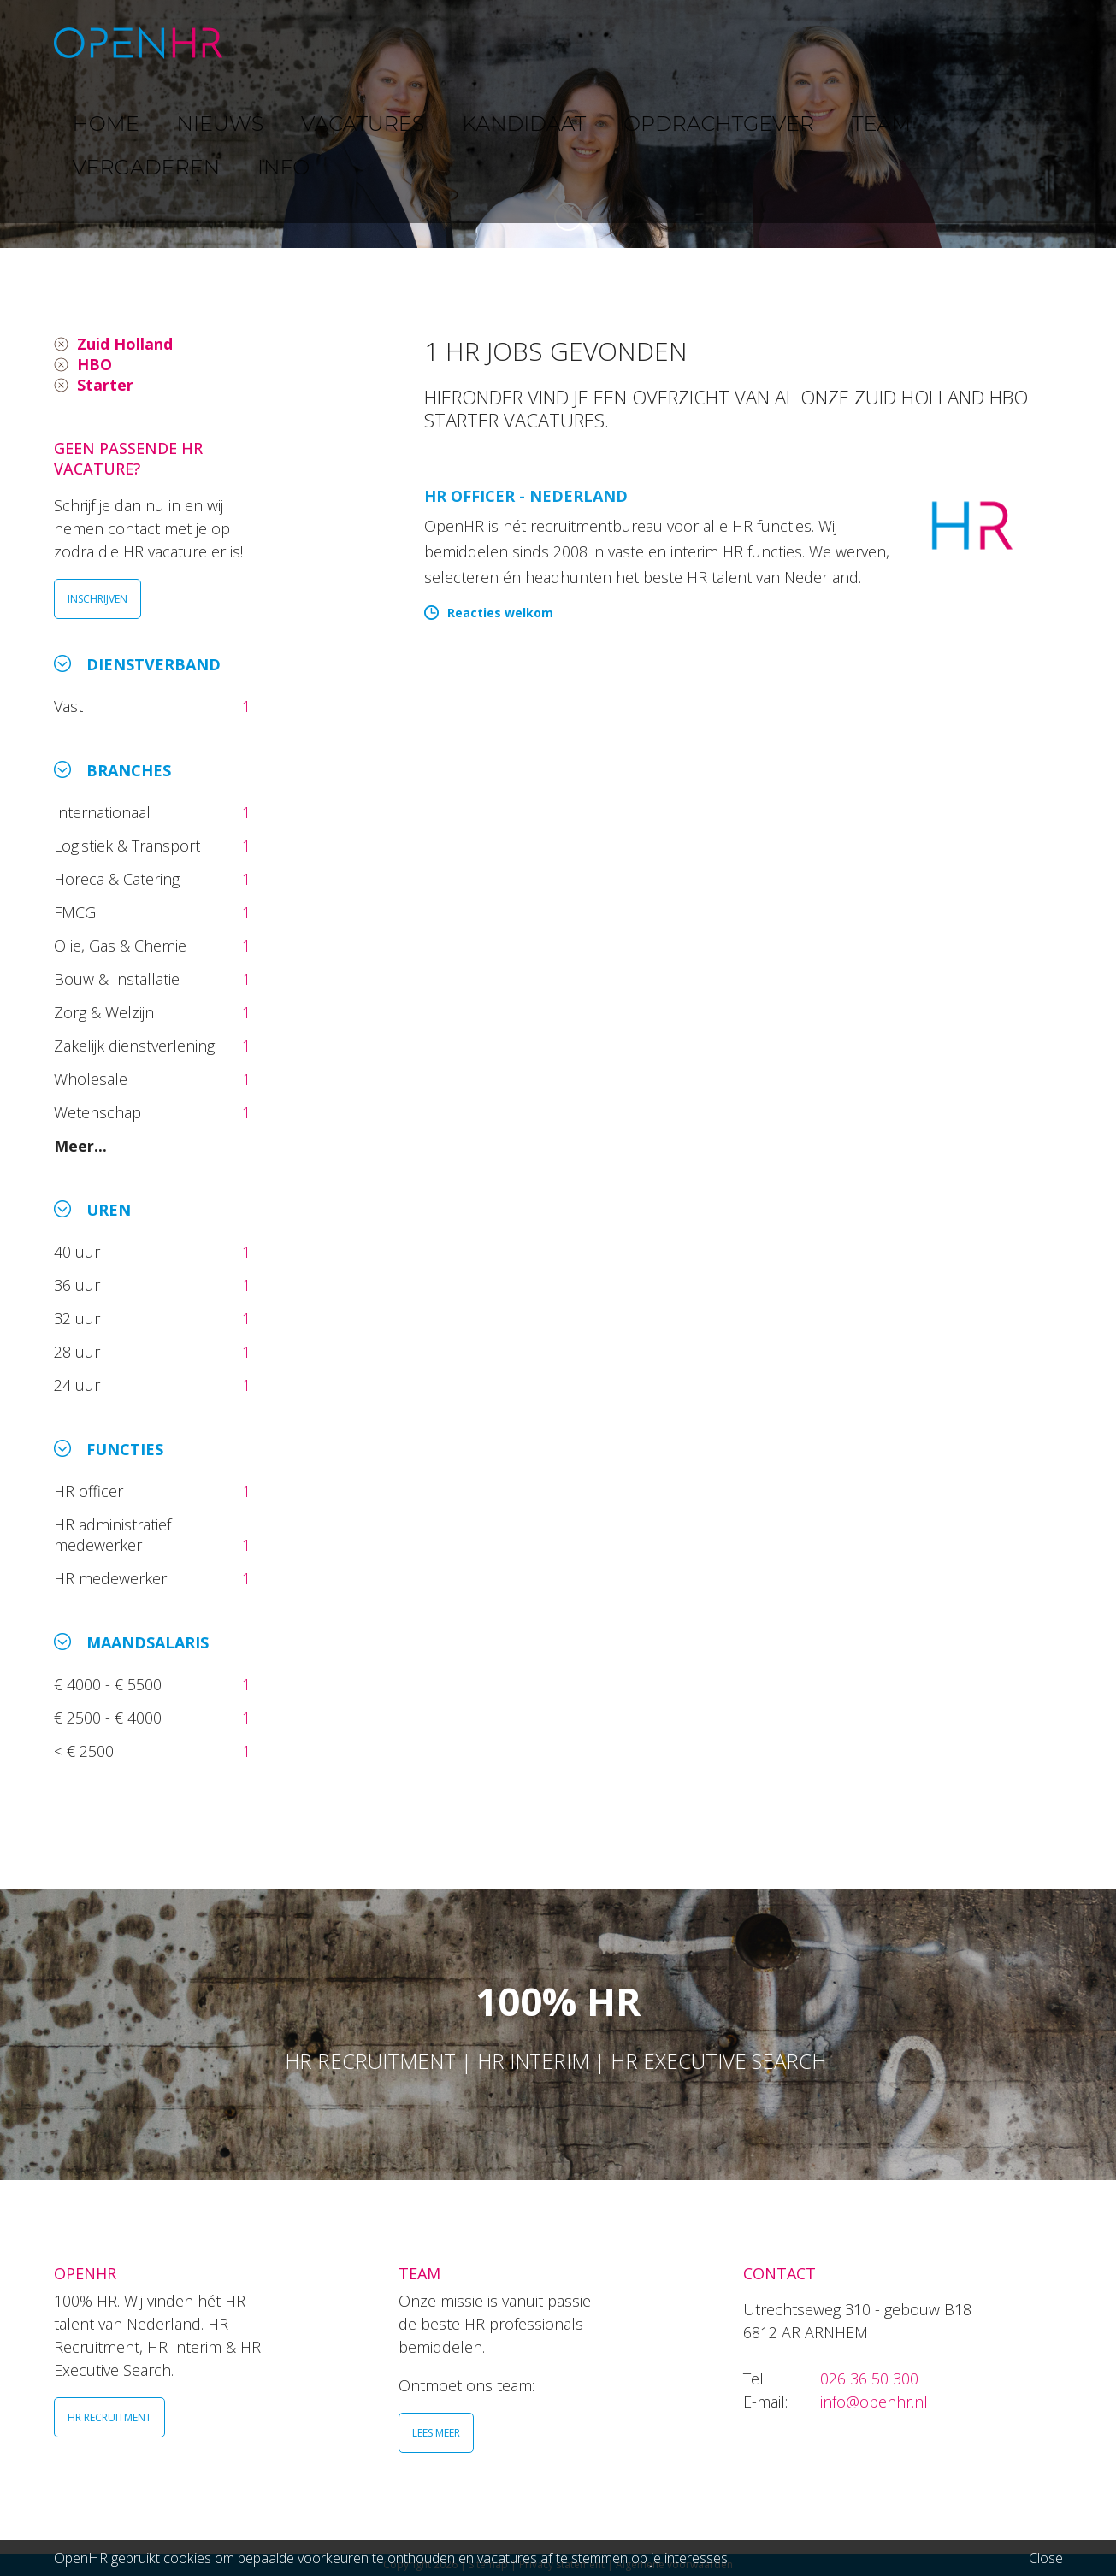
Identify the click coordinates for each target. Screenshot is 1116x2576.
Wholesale (93, 1079)
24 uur (81, 1385)
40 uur (79, 1251)
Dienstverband (153, 664)
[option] (558, 124)
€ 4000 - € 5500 (110, 1684)
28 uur (79, 1351)
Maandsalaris (147, 1642)
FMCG (77, 912)
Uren (108, 1210)
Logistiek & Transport (129, 845)
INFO (1005, 42)
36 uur (81, 1285)
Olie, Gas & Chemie (122, 945)
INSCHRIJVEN (97, 599)
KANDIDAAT (569, 42)
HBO (94, 364)
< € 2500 (86, 1751)
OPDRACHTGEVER (704, 42)
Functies (124, 1449)
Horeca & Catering (119, 879)
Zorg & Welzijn (106, 1012)
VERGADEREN (911, 42)
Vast (70, 706)
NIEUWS (363, 42)
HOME (283, 42)
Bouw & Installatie (119, 979)
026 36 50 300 (869, 2378)
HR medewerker (112, 1578)
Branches (128, 770)
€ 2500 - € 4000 (110, 1717)
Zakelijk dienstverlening (136, 1045)
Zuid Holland (125, 343)
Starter (105, 384)
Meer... (80, 1145)
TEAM (814, 42)
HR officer (90, 1491)
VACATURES (460, 42)
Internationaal (104, 812)
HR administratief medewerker (112, 1534)
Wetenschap (102, 1112)
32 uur (81, 1318)
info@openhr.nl (874, 2401)
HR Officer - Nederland (526, 496)
